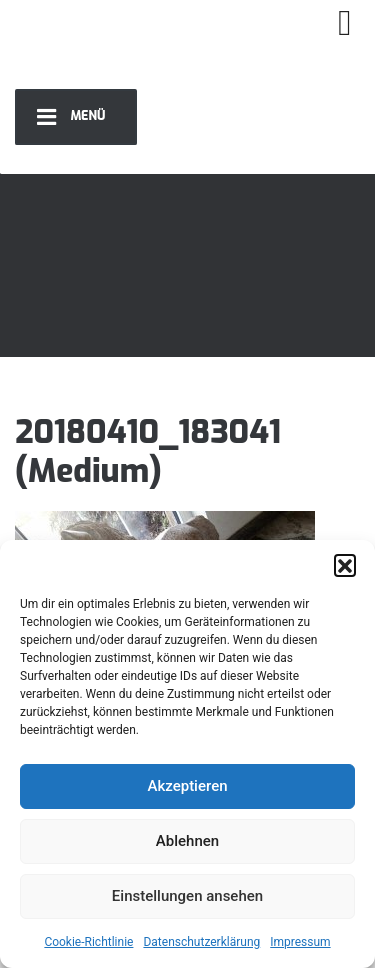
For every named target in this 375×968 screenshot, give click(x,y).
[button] (345, 565)
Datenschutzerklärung (201, 942)
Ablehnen (187, 841)
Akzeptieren (187, 786)
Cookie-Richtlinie (88, 942)
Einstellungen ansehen (187, 896)
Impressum (300, 942)
